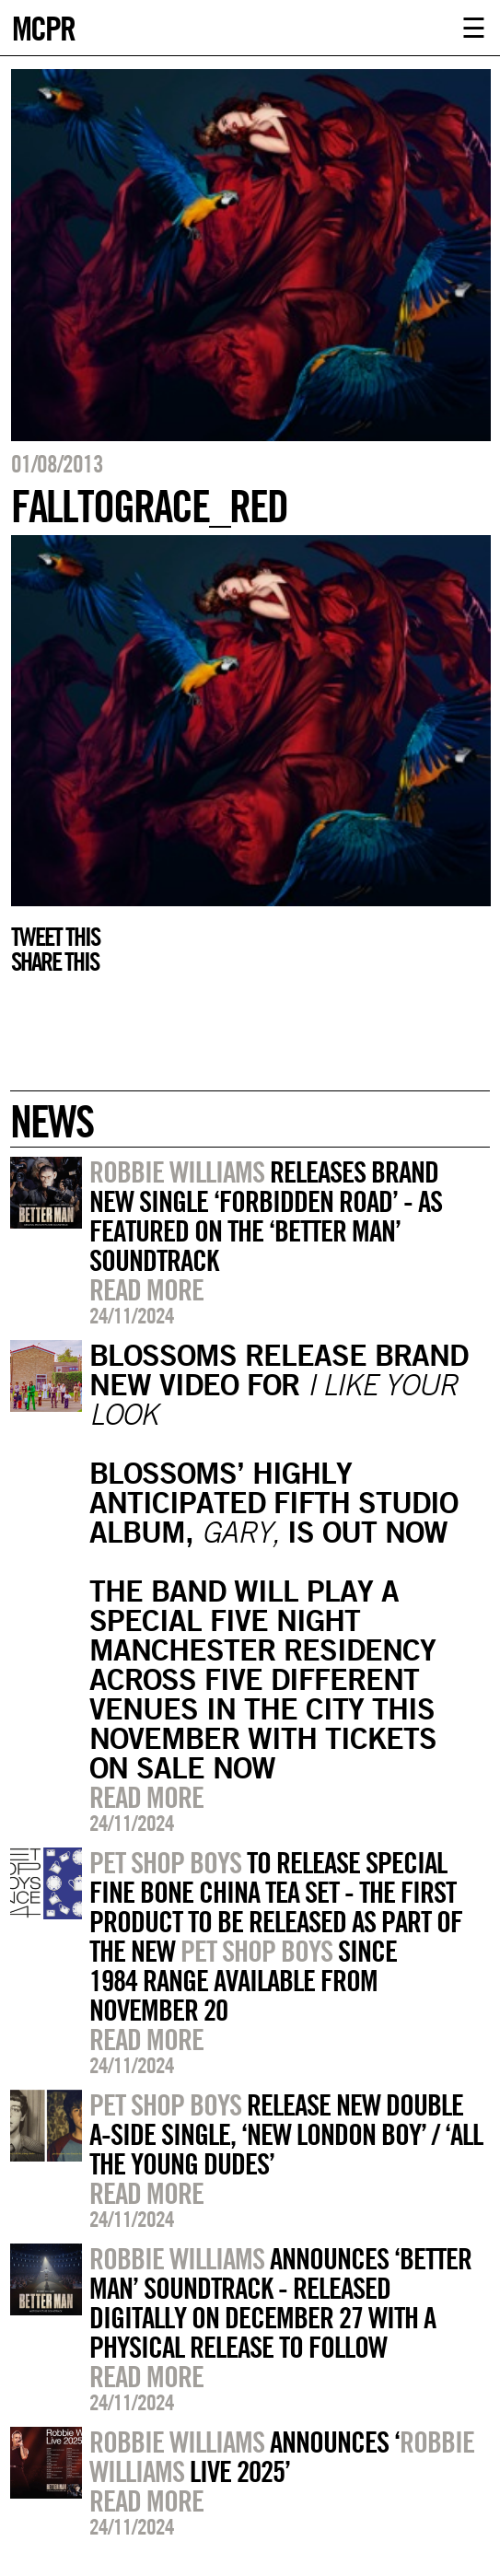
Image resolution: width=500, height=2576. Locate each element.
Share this (55, 961)
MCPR (43, 26)
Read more (146, 1289)
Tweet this (55, 936)
